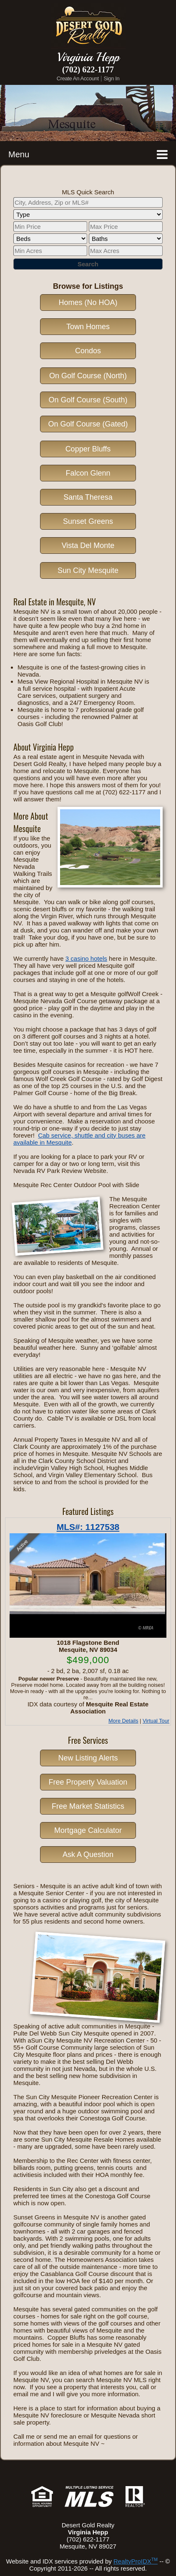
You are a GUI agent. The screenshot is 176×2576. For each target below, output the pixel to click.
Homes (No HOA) (87, 302)
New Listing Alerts (88, 1758)
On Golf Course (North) (88, 376)
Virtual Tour (156, 1721)
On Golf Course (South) (87, 400)
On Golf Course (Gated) (88, 424)
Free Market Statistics (88, 1806)
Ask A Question (88, 1854)
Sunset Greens (88, 521)
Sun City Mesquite (88, 570)
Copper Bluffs (88, 449)
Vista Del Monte (88, 545)
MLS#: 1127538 (88, 1527)
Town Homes (88, 326)
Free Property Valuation (88, 1782)
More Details (123, 1721)
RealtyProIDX (135, 2561)
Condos (88, 351)
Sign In (112, 78)
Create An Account (78, 78)
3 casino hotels (86, 958)
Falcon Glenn (87, 473)
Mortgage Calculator (88, 1830)
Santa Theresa (88, 497)
